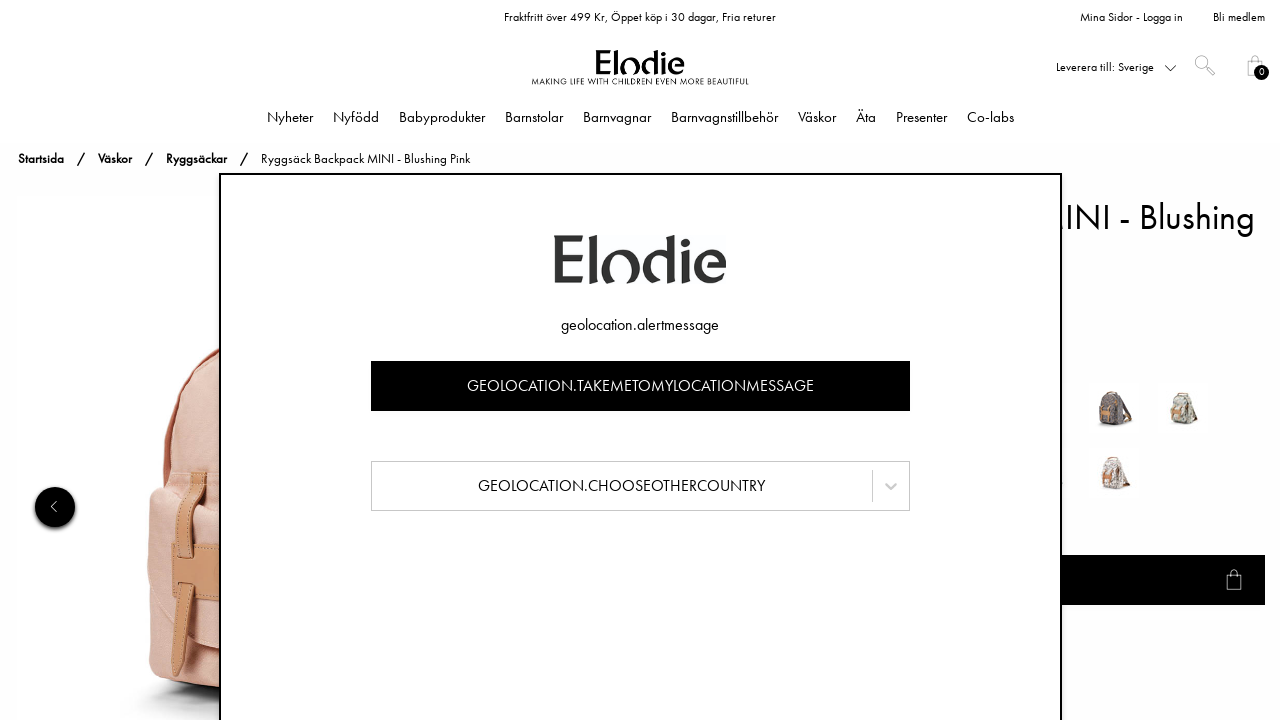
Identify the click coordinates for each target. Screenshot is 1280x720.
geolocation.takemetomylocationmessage (640, 385)
